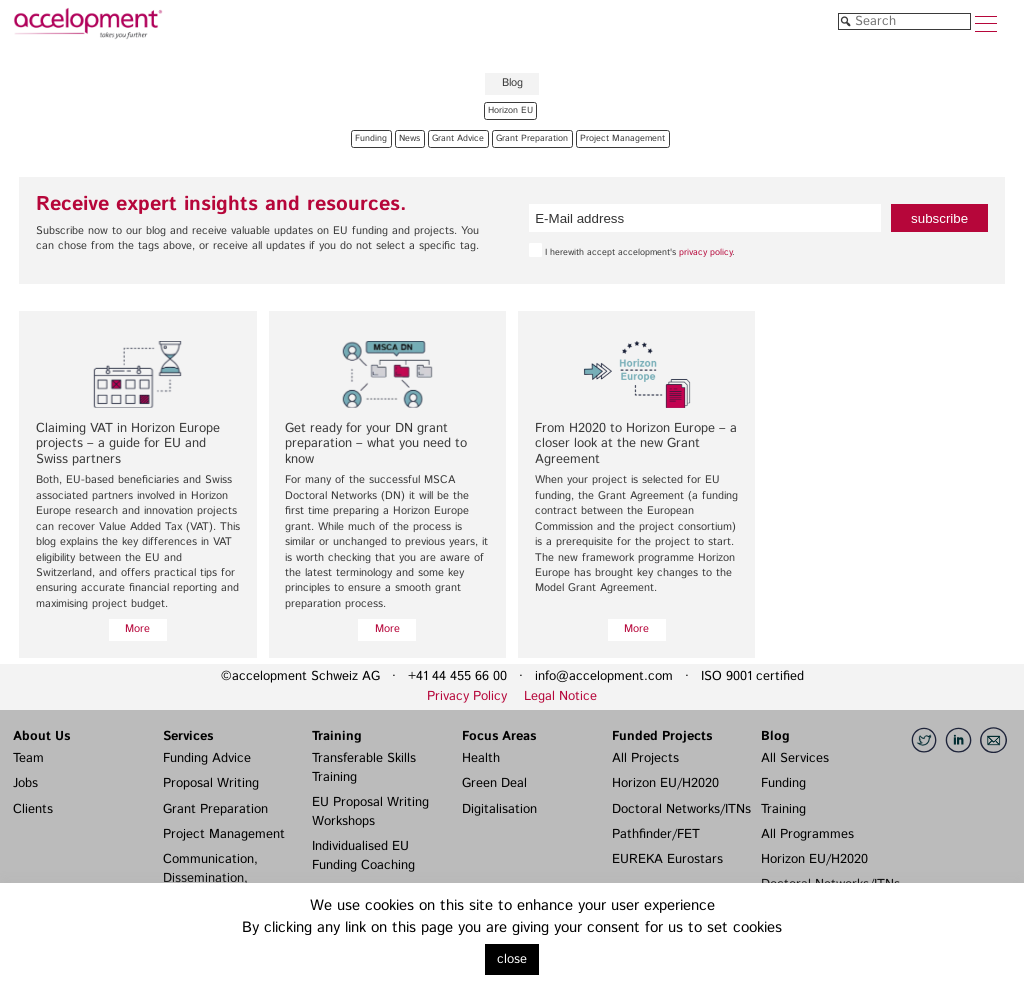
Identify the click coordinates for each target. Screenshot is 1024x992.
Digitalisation (499, 809)
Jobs (25, 783)
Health (481, 758)
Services (188, 736)
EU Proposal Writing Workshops (370, 812)
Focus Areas (499, 736)
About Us (41, 736)
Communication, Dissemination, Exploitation (210, 878)
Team (28, 758)
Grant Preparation (215, 809)
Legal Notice (560, 696)
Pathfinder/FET (656, 834)
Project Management (224, 834)
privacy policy (705, 252)
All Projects (645, 758)
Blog (775, 736)
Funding (783, 783)
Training (337, 736)
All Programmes (807, 834)
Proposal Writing (211, 783)
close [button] (512, 959)
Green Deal (494, 783)
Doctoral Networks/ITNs (681, 809)
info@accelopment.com (604, 676)
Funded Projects (662, 736)
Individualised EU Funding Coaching (363, 856)
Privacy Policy (467, 696)
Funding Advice (207, 758)
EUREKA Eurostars (667, 859)
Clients (33, 809)
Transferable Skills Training (364, 768)
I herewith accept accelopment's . (632, 251)
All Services (795, 758)
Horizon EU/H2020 (665, 783)
